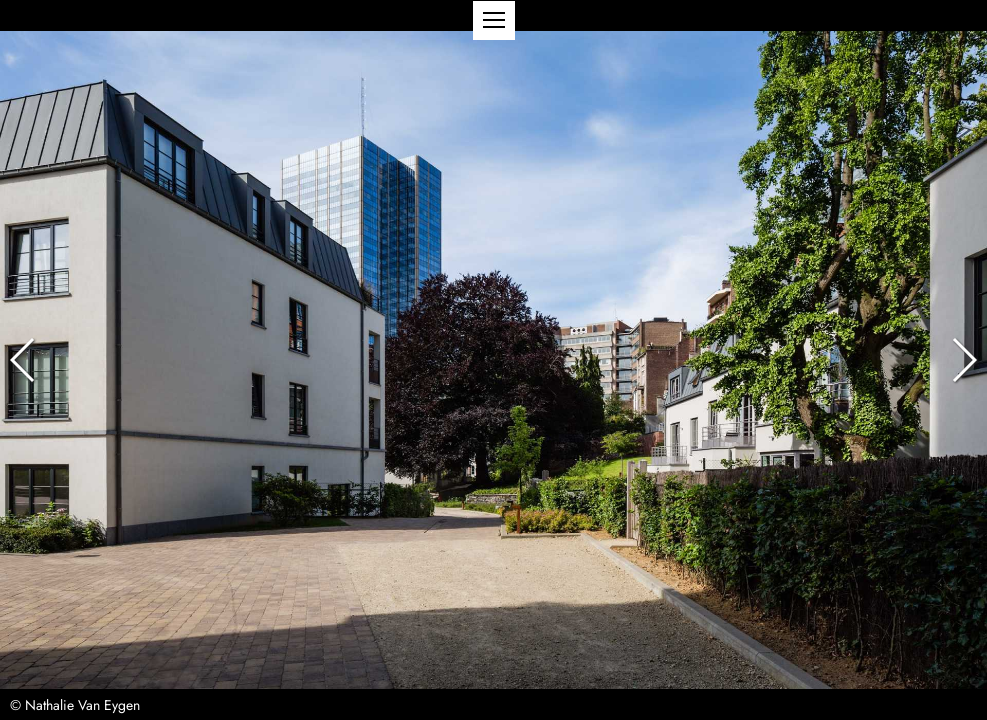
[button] (494, 20)
